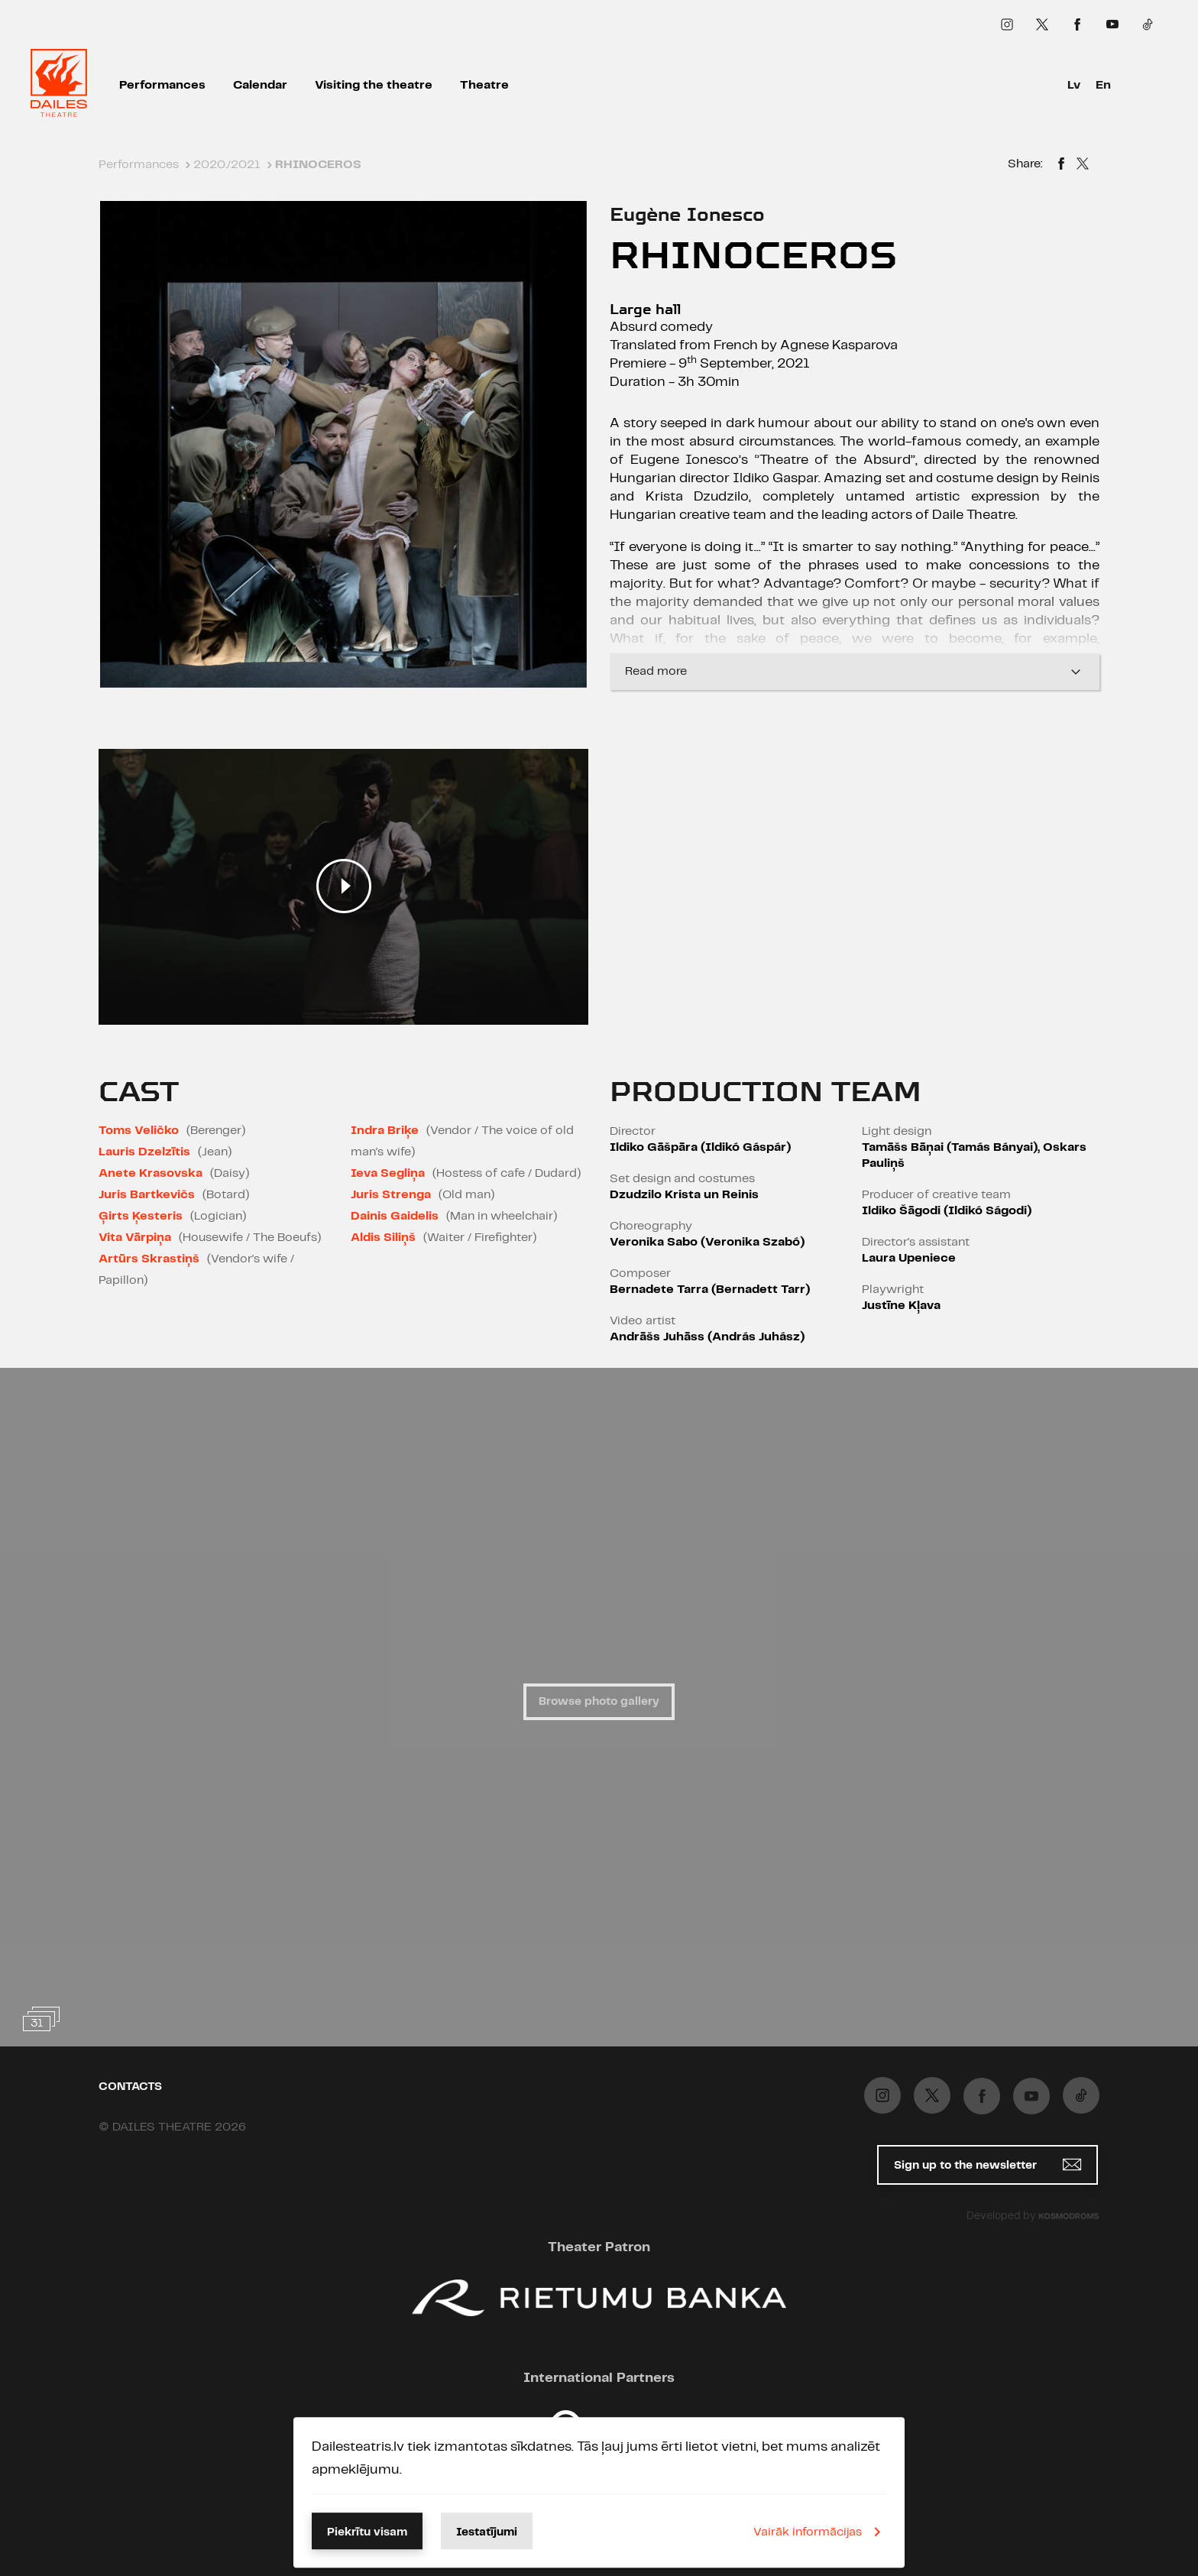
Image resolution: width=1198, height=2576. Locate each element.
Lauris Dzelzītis (144, 1152)
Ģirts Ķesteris (141, 1216)
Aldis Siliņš (383, 1237)
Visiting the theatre (373, 85)
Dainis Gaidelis (395, 1216)
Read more (854, 671)
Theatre (484, 85)
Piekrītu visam (367, 2532)
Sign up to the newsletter (987, 2164)
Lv (1073, 85)
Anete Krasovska (150, 1173)
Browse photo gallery (599, 1701)
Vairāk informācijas (819, 2532)
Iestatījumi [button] (486, 2532)
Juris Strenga (391, 1195)
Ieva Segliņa (388, 1173)
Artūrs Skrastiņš (149, 1259)
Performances (162, 85)
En (1103, 85)
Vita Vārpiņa (135, 1237)
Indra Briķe (385, 1130)
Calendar (260, 85)
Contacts (130, 2087)
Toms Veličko (139, 1130)
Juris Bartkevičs (147, 1195)
